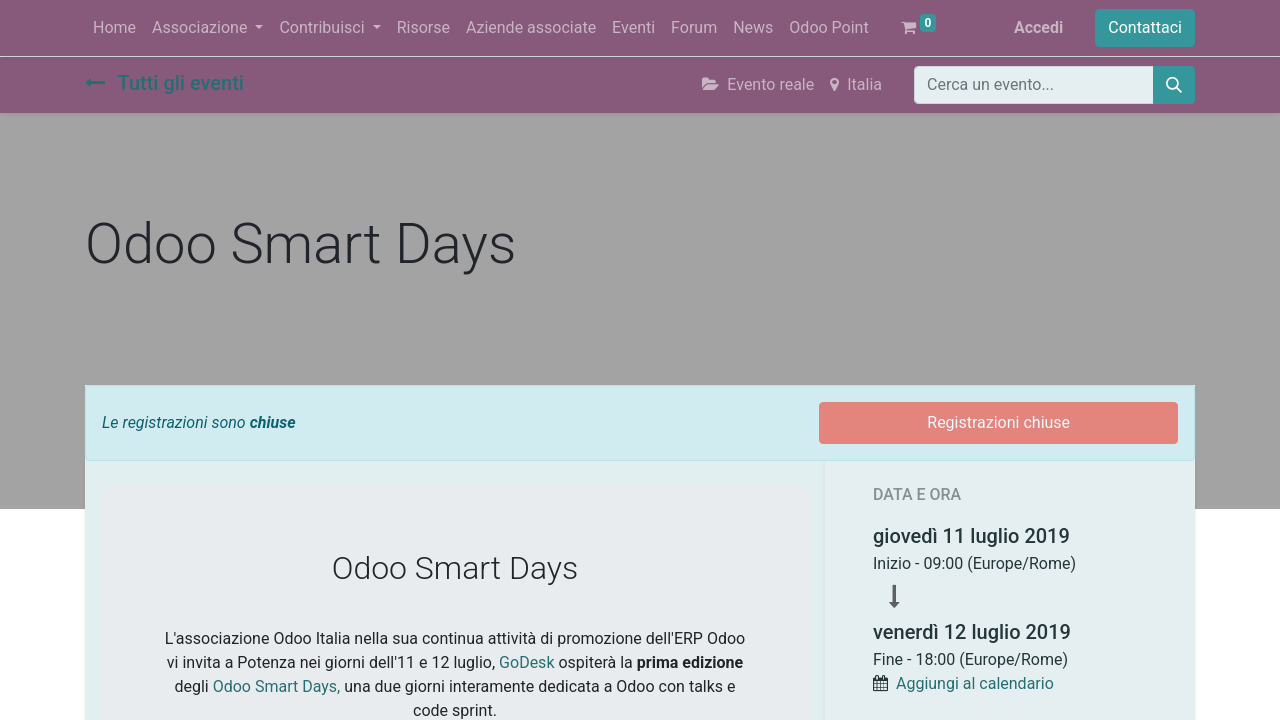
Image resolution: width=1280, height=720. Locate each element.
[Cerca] (1174, 85)
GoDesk (526, 662)
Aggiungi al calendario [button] (975, 683)
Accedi (1038, 27)
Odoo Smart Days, (277, 686)
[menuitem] (114, 28)
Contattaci (1145, 27)
